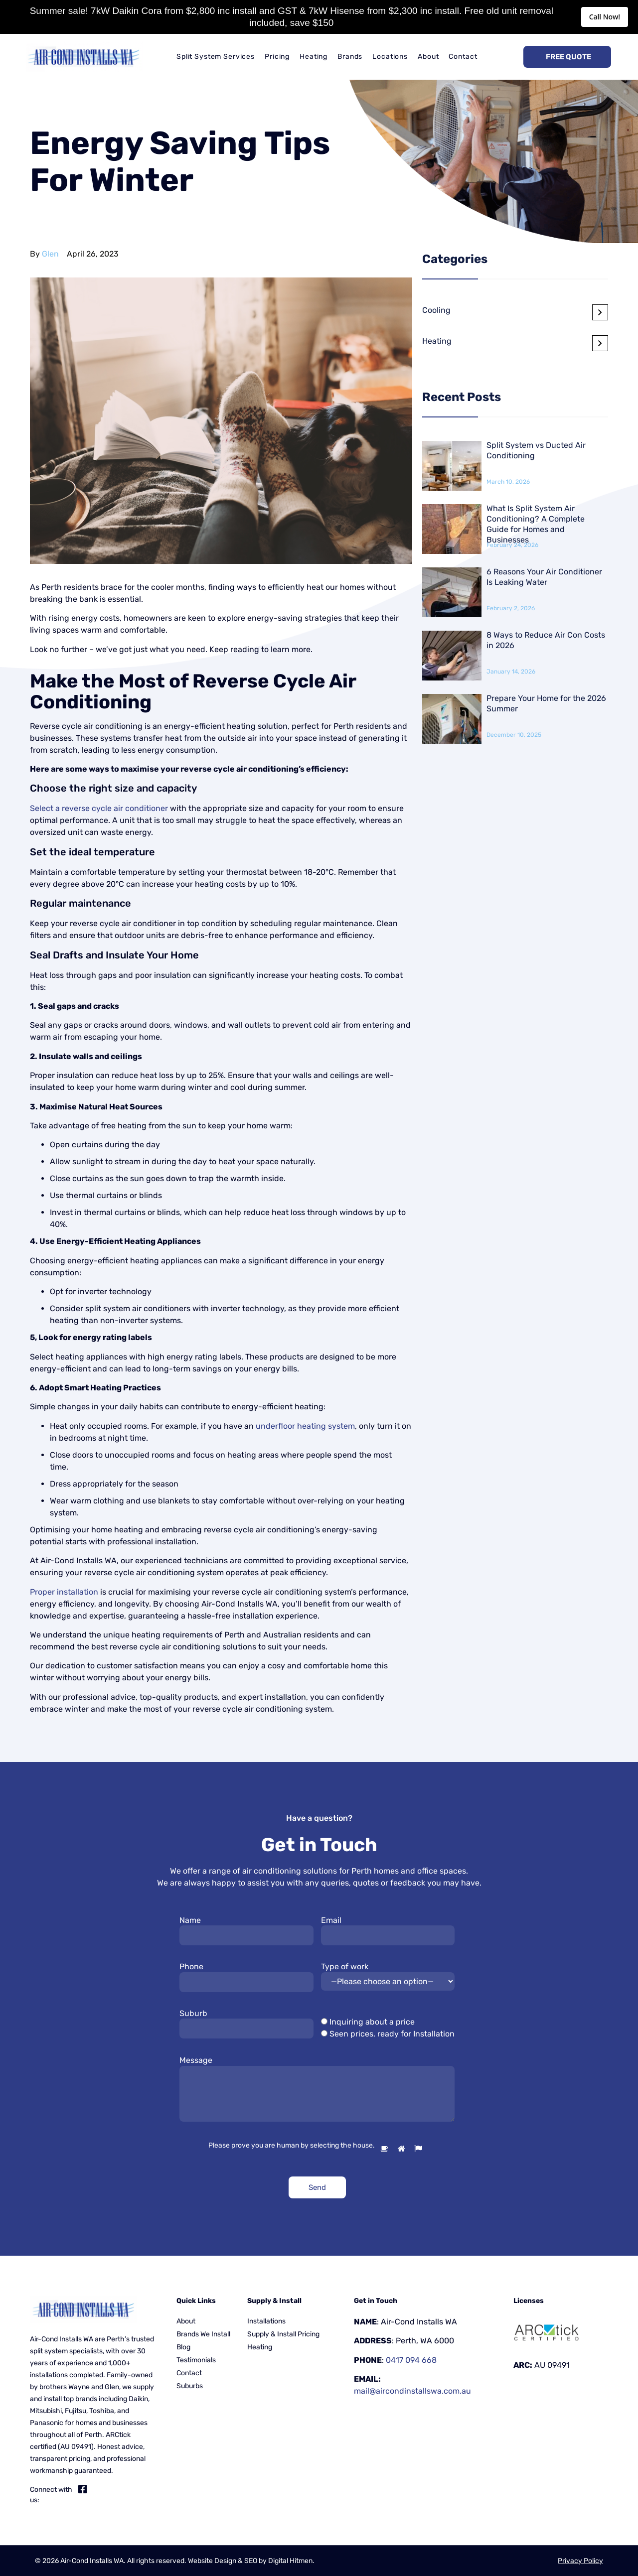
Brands (349, 56)
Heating (313, 56)
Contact (463, 56)
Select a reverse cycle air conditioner (99, 808)
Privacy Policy (580, 2561)
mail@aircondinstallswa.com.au (412, 2391)
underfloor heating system (305, 1426)
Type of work (344, 1966)
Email (331, 1920)
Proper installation (64, 1592)
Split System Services (215, 56)
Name (190, 1920)
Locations (390, 56)
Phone (191, 1966)
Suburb (193, 2013)
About (428, 56)
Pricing (277, 56)
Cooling (436, 310)
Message (195, 2060)
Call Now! (604, 16)
